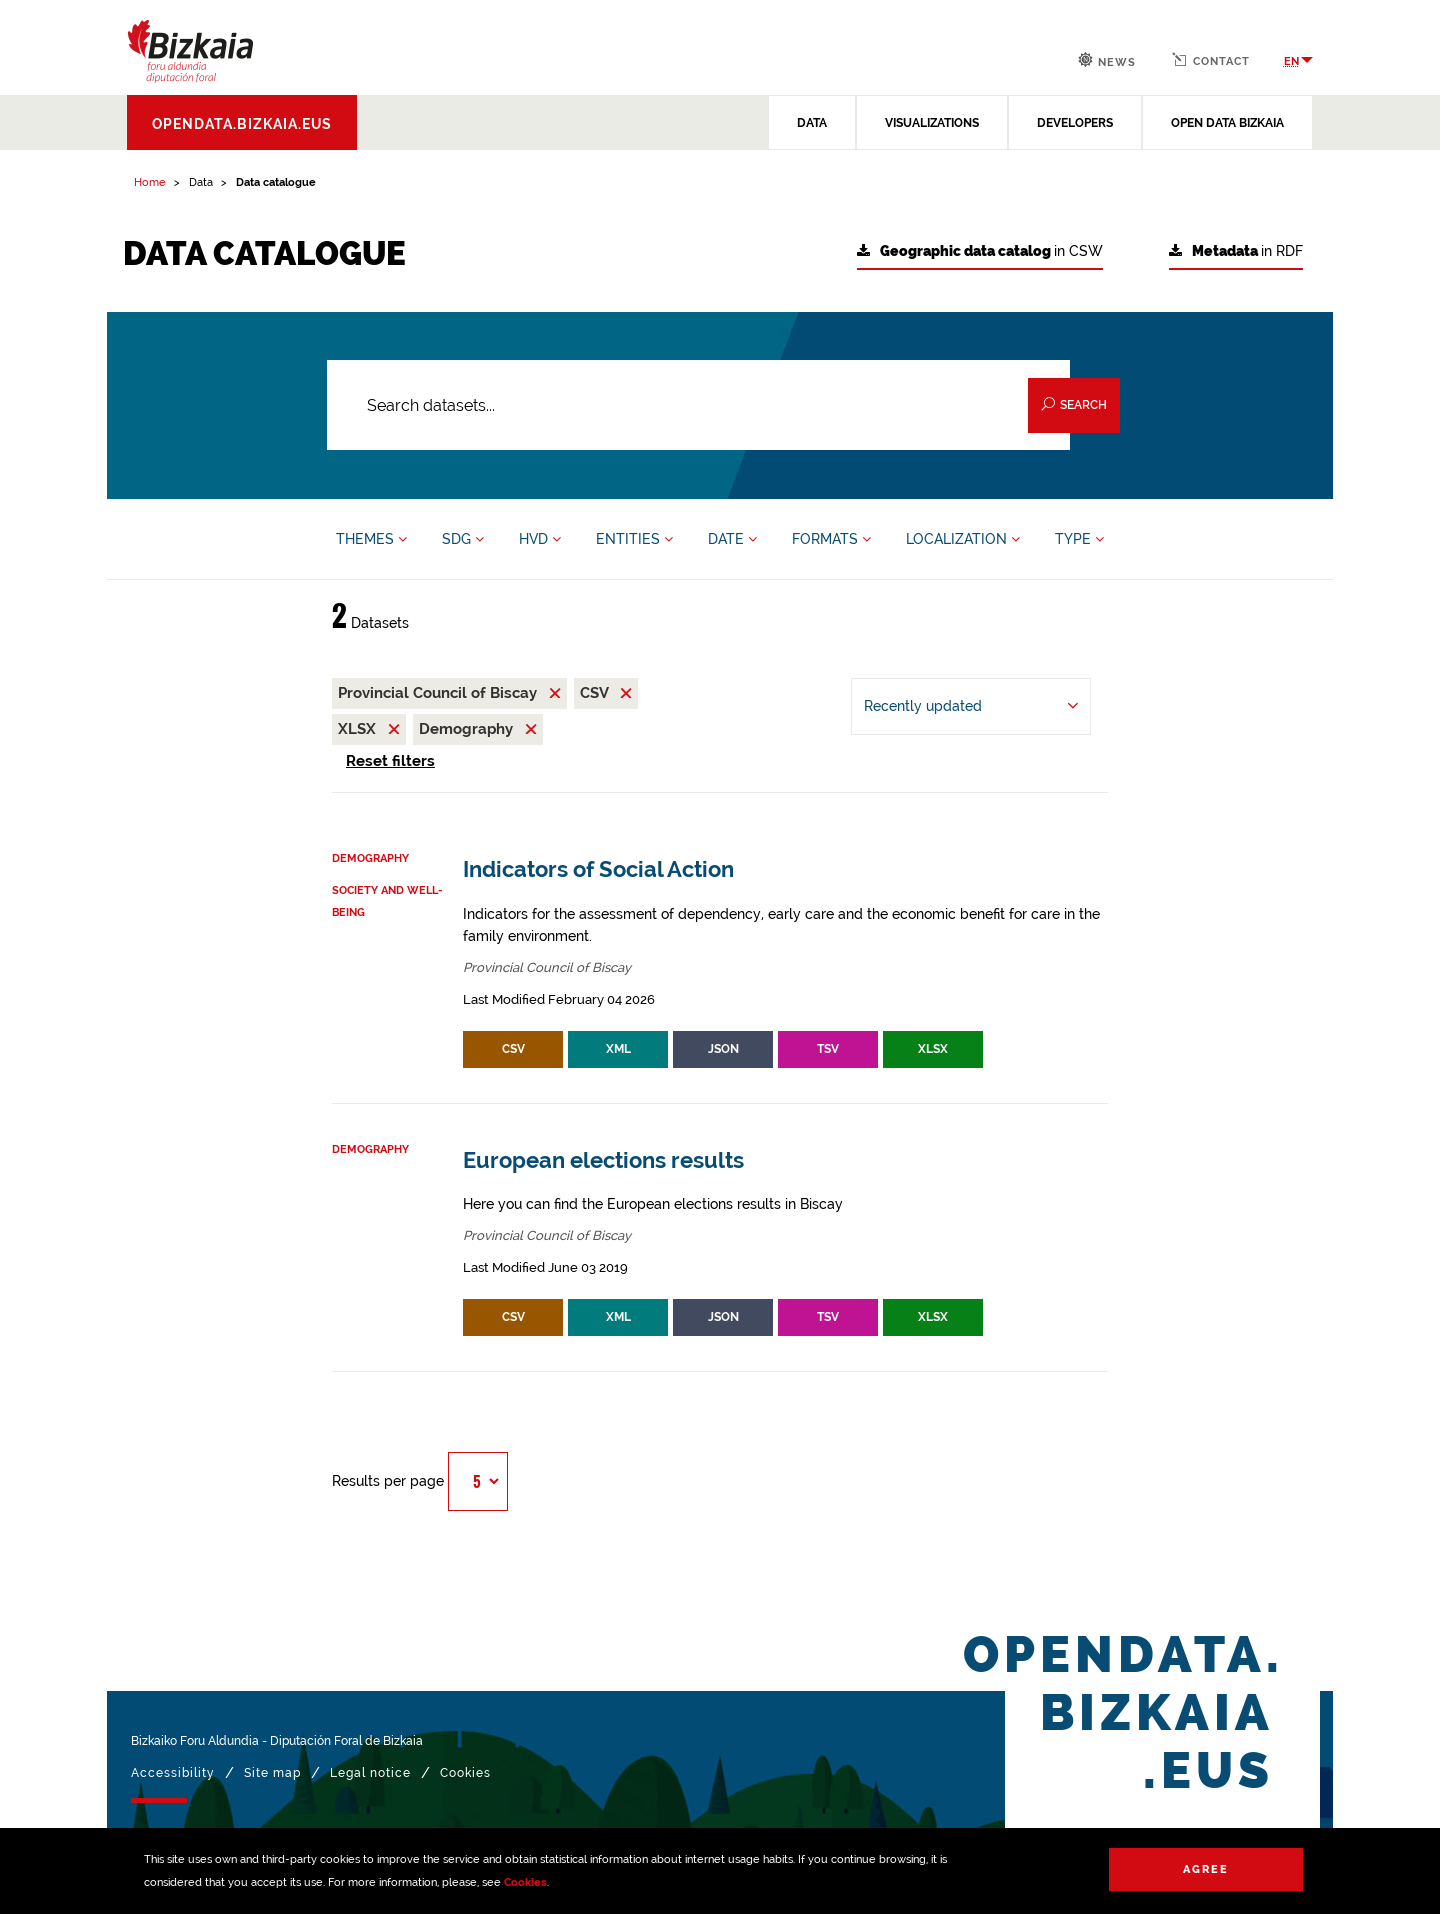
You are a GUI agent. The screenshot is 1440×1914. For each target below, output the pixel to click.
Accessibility (173, 1773)
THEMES (371, 539)
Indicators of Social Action (598, 869)
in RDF (1236, 251)
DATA (812, 123)
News (1107, 60)
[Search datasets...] (698, 405)
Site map (272, 1773)
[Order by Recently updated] (971, 706)
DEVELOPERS (1075, 123)
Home (150, 182)
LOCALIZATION (963, 539)
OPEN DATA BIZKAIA (1227, 123)
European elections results (603, 1160)
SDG (463, 539)
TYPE (1079, 539)
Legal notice (370, 1773)
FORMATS (831, 539)
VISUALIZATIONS (932, 123)
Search (1074, 404)
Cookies (525, 1882)
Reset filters (390, 761)
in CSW (980, 251)
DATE (732, 539)
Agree (1206, 1869)
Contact (1211, 60)
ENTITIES (634, 539)
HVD (540, 539)
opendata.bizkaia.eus (242, 124)
